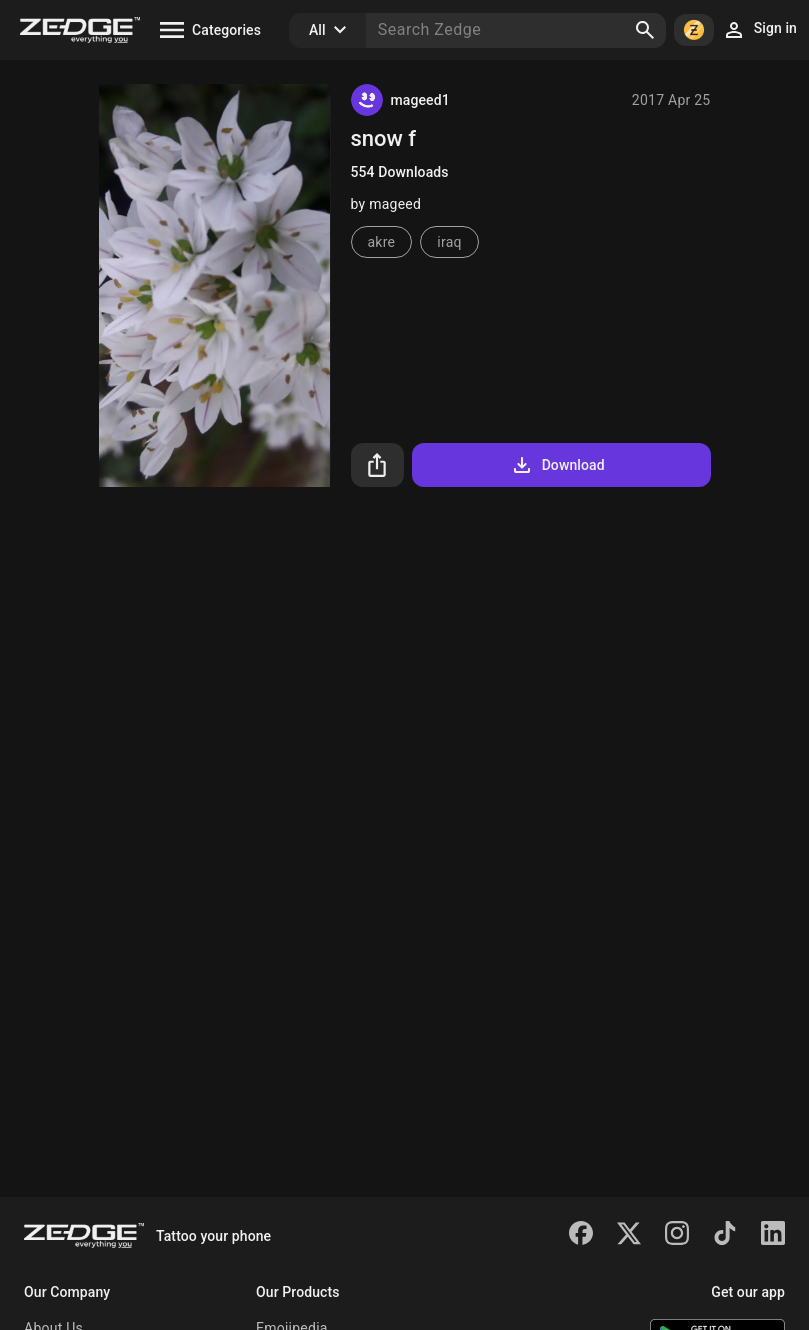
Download (557, 465)
